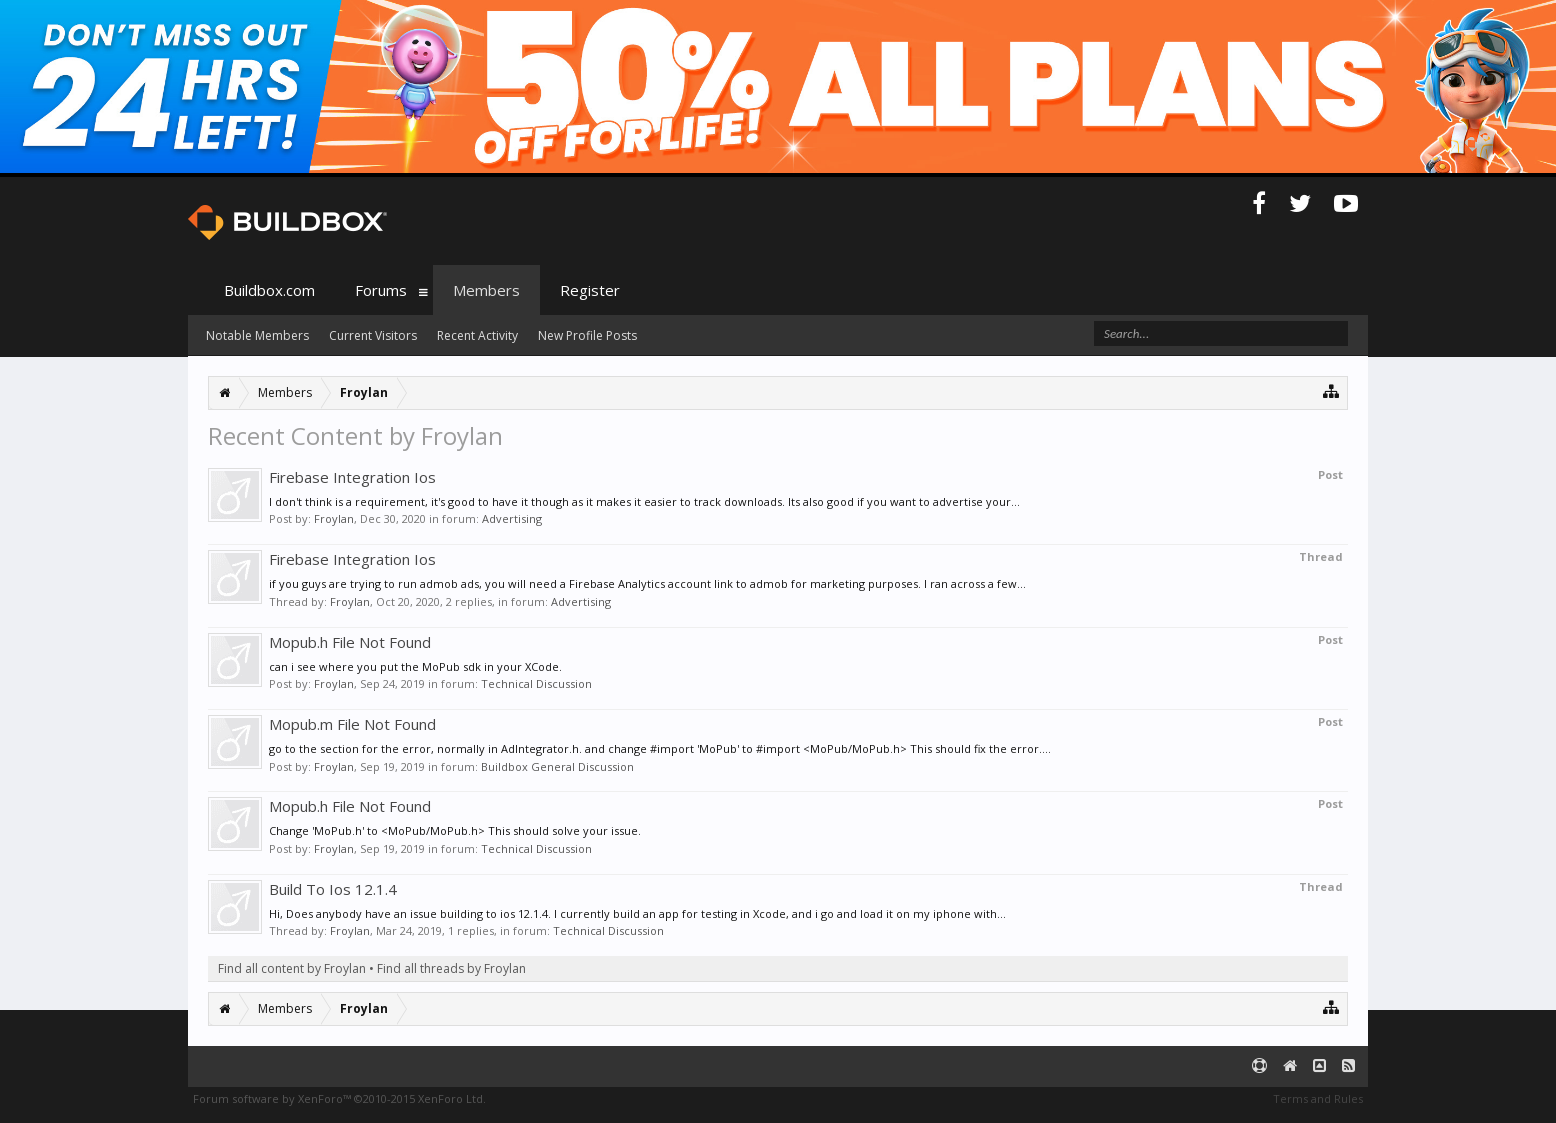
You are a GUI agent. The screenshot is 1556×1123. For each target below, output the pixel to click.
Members (486, 290)
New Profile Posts (587, 335)
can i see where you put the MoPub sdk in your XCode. (415, 666)
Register (590, 290)
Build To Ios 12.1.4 (333, 889)
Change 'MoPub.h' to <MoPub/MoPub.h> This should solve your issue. (455, 830)
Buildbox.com (269, 290)
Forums (381, 290)
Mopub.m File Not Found (352, 724)
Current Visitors (373, 335)
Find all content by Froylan (292, 968)
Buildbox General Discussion (557, 766)
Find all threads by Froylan (451, 968)
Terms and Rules (1318, 1098)
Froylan (334, 518)
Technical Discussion (536, 683)
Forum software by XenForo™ (339, 1098)
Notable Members (257, 335)
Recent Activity (477, 335)
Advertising (512, 518)
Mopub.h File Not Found (350, 642)
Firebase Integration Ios (352, 477)
